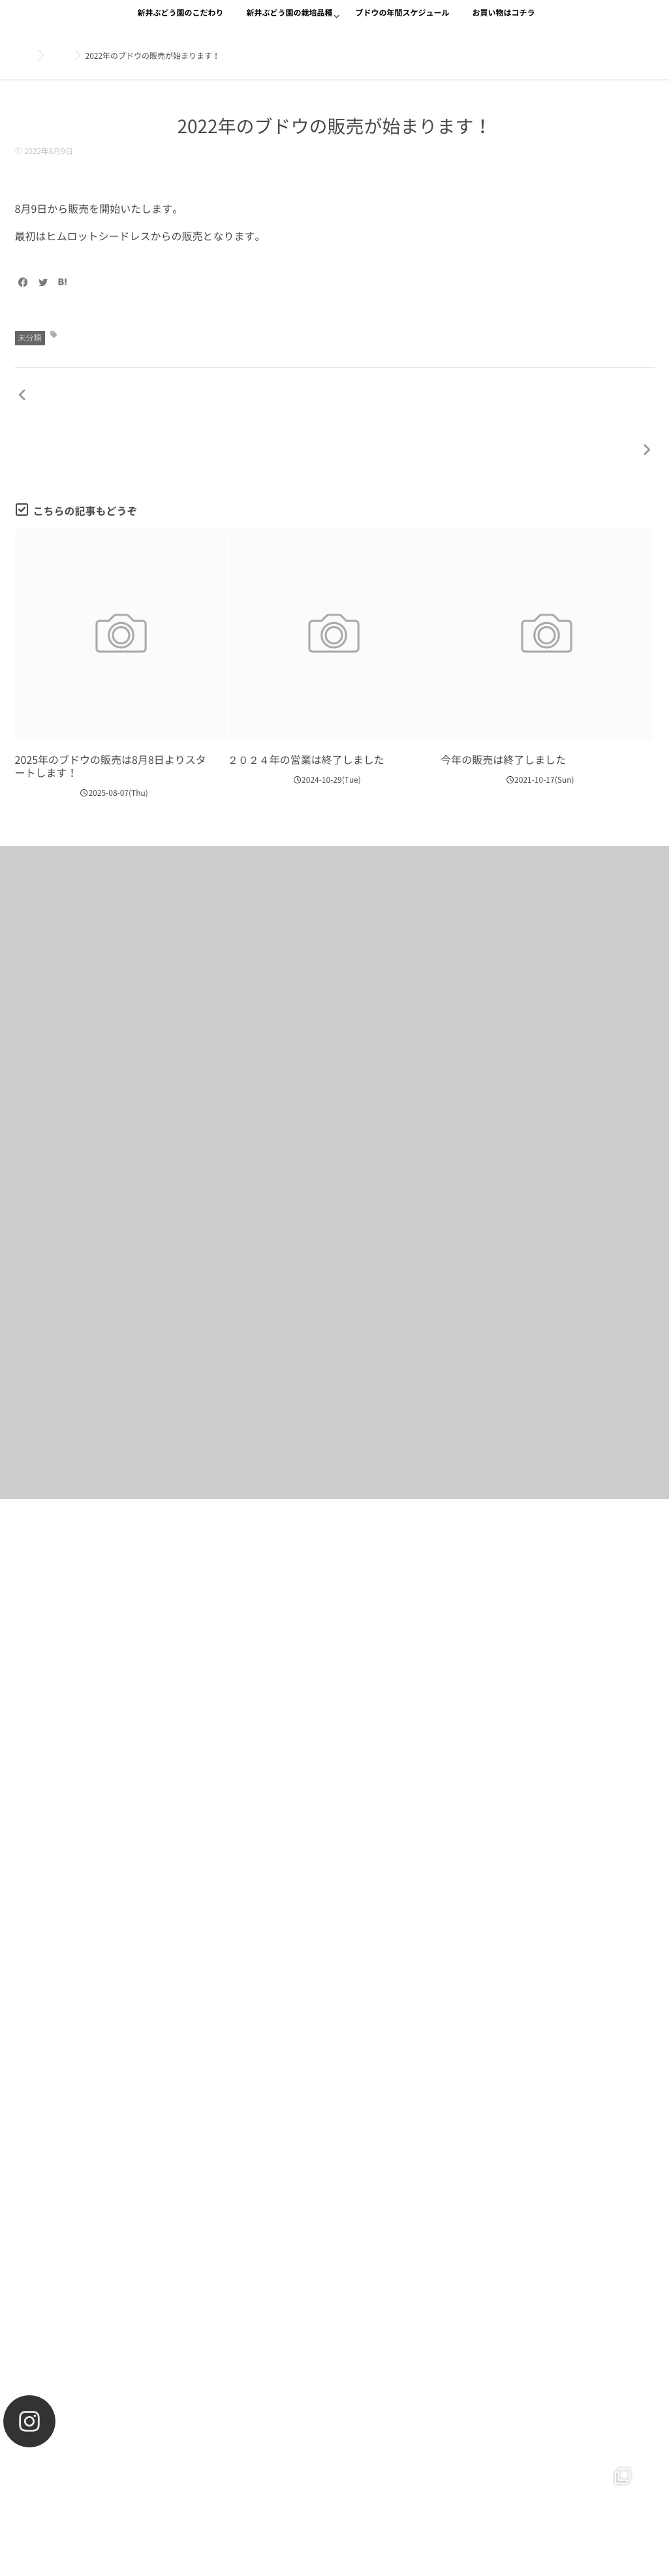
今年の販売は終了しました (503, 712)
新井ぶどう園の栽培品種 (289, 21)
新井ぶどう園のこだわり (180, 21)
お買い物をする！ (334, 1640)
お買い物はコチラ (504, 21)
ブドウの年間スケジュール (403, 21)
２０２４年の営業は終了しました (306, 712)
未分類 (30, 338)
